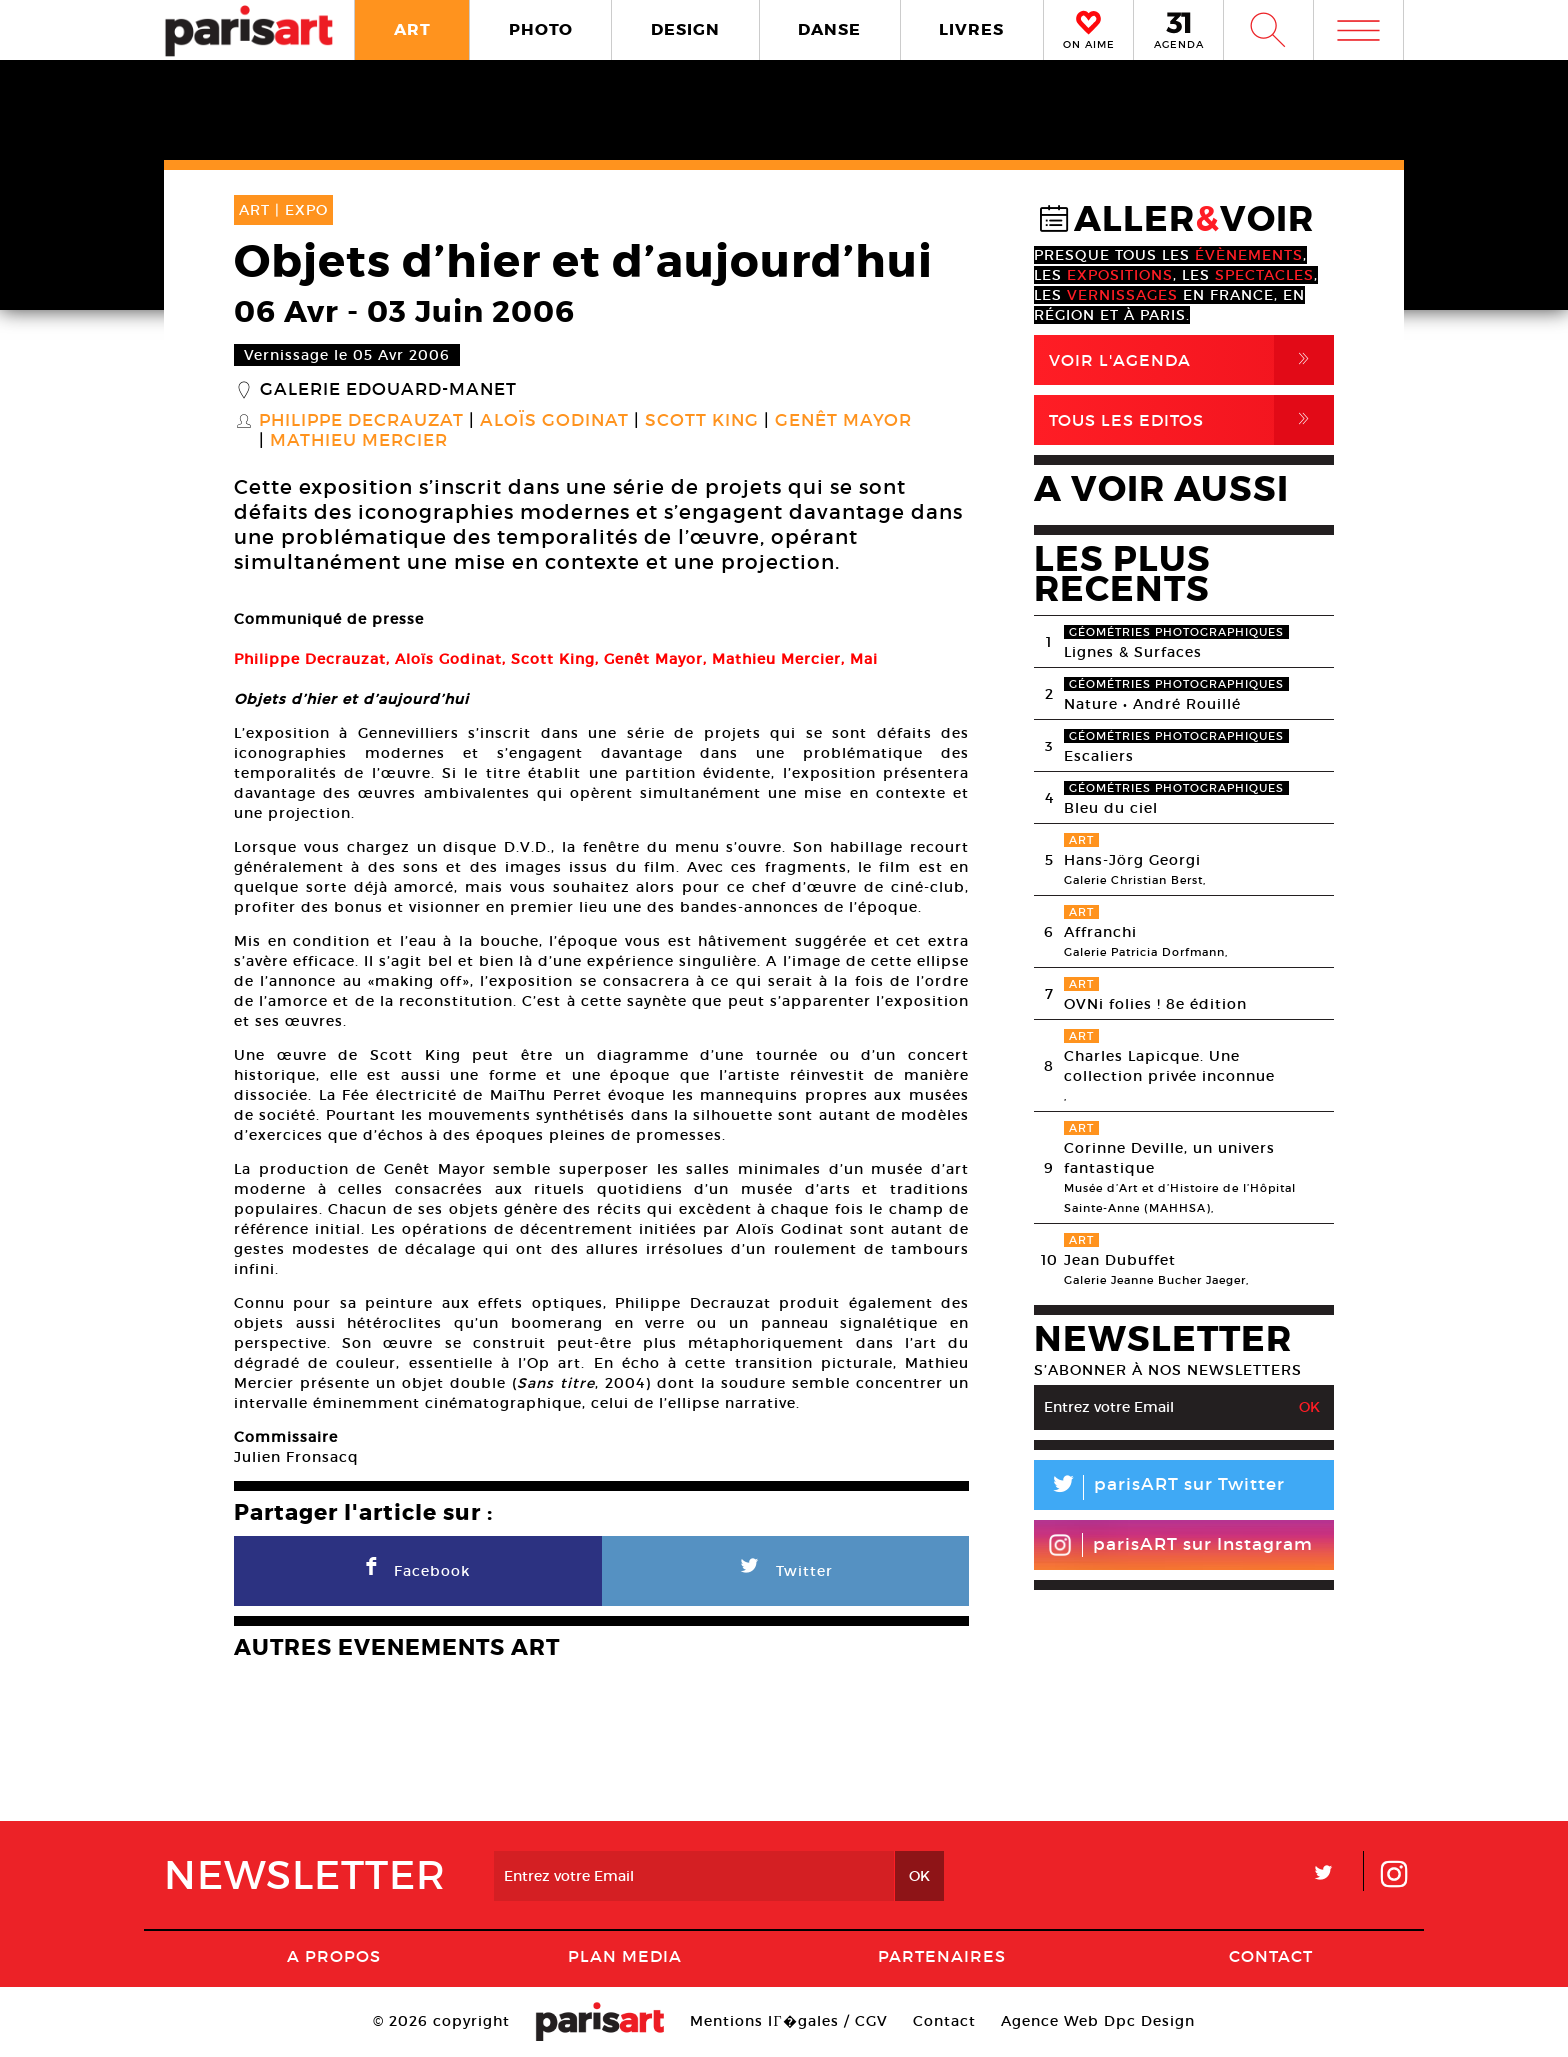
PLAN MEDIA (625, 1956)
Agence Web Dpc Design (1098, 2021)
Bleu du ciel (1111, 808)
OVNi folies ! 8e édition (1155, 1004)
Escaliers (1099, 756)
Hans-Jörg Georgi (1132, 860)
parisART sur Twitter (1159, 1487)
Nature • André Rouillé (1152, 704)
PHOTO (541, 29)
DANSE (829, 29)
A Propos (334, 1956)
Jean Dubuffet (1120, 1260)
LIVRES (971, 29)
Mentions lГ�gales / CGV (788, 2021)
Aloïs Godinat (554, 421)
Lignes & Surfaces (1133, 652)
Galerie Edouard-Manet (388, 390)
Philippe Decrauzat (361, 421)
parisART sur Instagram (1180, 1545)
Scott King (702, 421)
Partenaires (942, 1956)
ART (412, 29)
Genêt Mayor (843, 421)
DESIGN (685, 29)
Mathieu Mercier (359, 441)
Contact (1271, 1956)
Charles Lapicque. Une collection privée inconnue (1169, 1066)
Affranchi (1100, 932)
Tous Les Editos (1191, 420)
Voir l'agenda (1191, 360)
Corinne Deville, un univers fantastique (1169, 1158)
